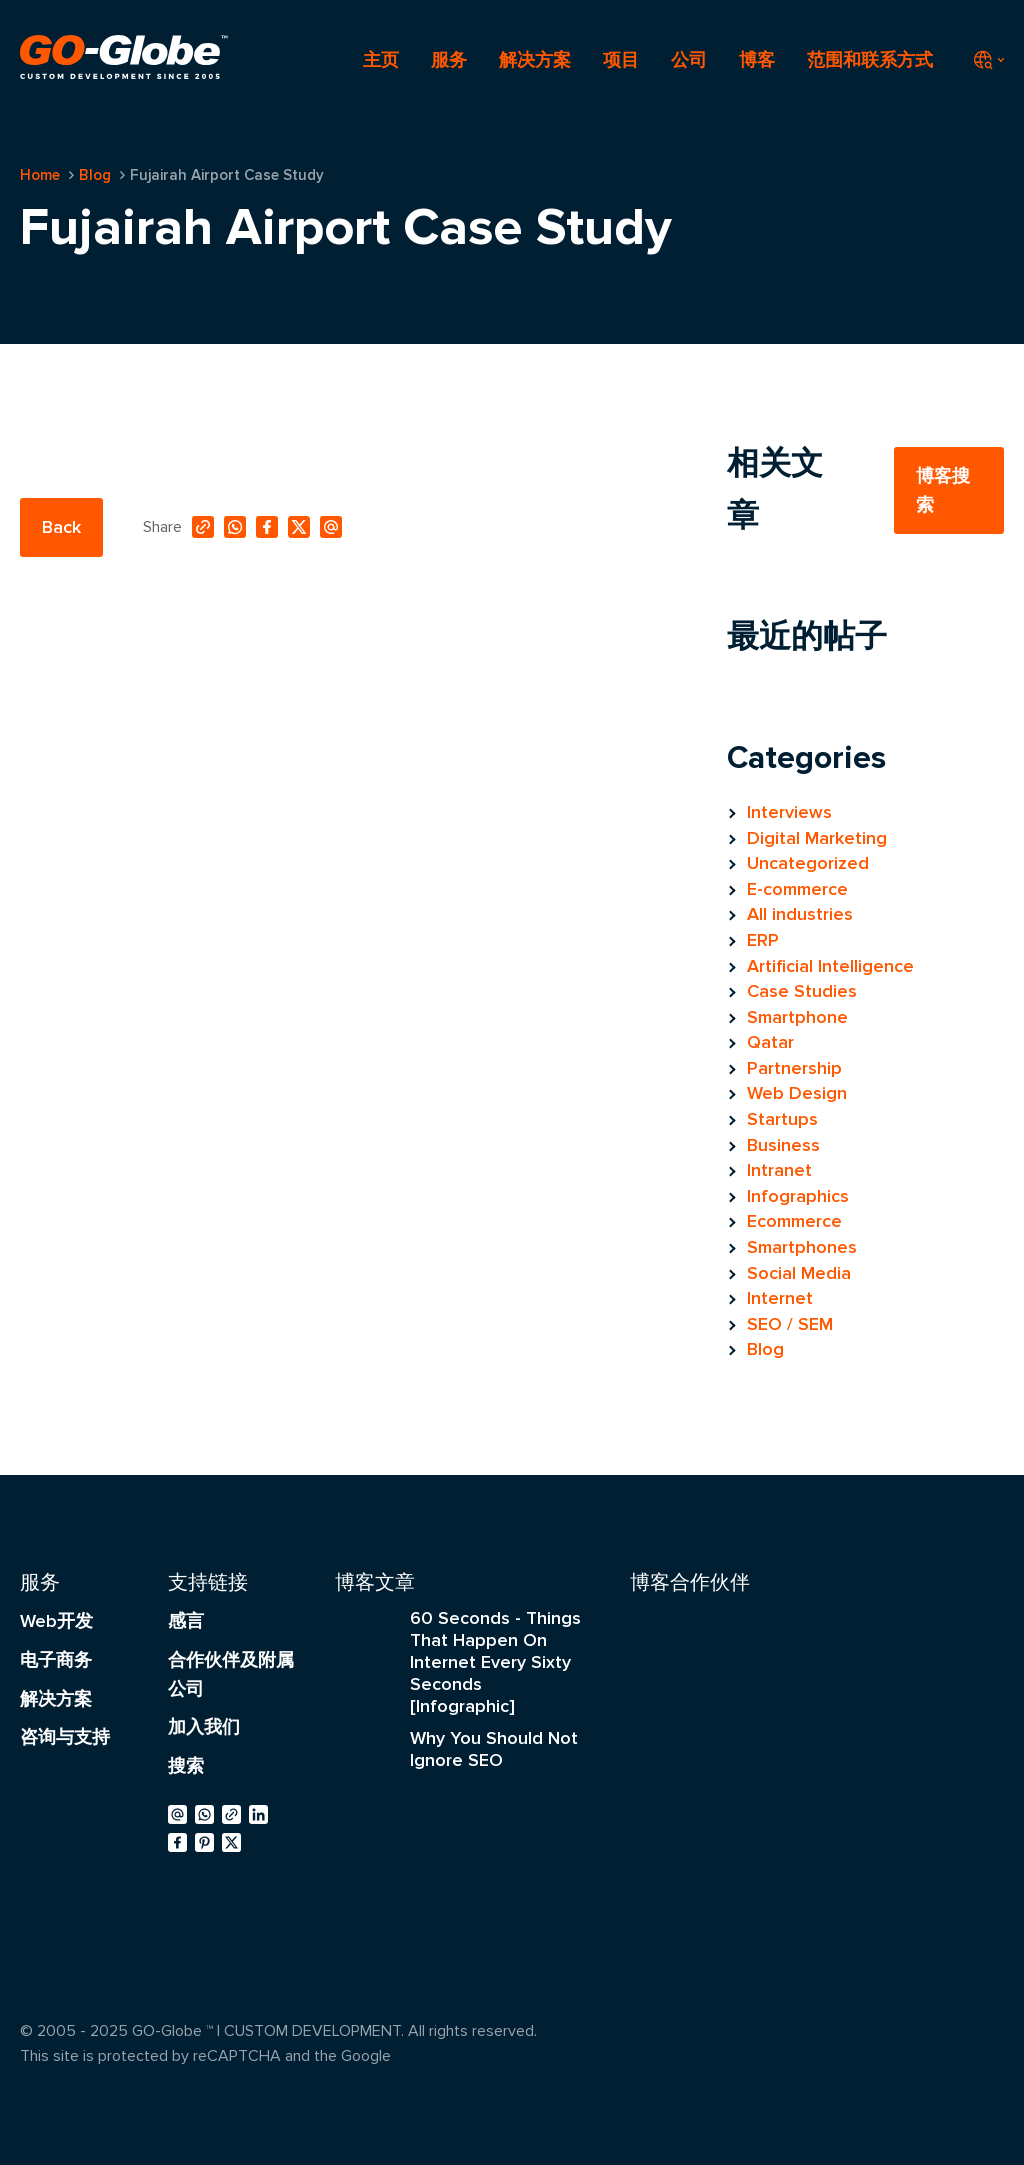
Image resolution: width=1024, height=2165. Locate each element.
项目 (621, 60)
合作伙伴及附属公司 (231, 1674)
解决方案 (535, 60)
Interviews (789, 812)
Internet (780, 1298)
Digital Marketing (817, 838)
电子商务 (56, 1660)
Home (40, 175)
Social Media (799, 1273)
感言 (186, 1621)
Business (783, 1145)
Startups (782, 1119)
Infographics (798, 1196)
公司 (689, 60)
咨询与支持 (65, 1737)
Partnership (794, 1068)
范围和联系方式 (870, 60)
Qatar (770, 1042)
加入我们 (204, 1727)
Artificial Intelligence (830, 966)
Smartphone (797, 1017)
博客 (757, 60)
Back (61, 527)
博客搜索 (943, 490)
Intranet (779, 1170)
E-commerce (797, 889)
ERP (763, 940)
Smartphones (802, 1247)
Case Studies (802, 991)
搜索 (186, 1766)
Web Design (797, 1093)
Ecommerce (794, 1221)
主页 (381, 60)
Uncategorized (808, 863)
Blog (95, 175)
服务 (449, 60)
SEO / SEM (790, 1324)
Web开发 (56, 1621)
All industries (800, 914)
